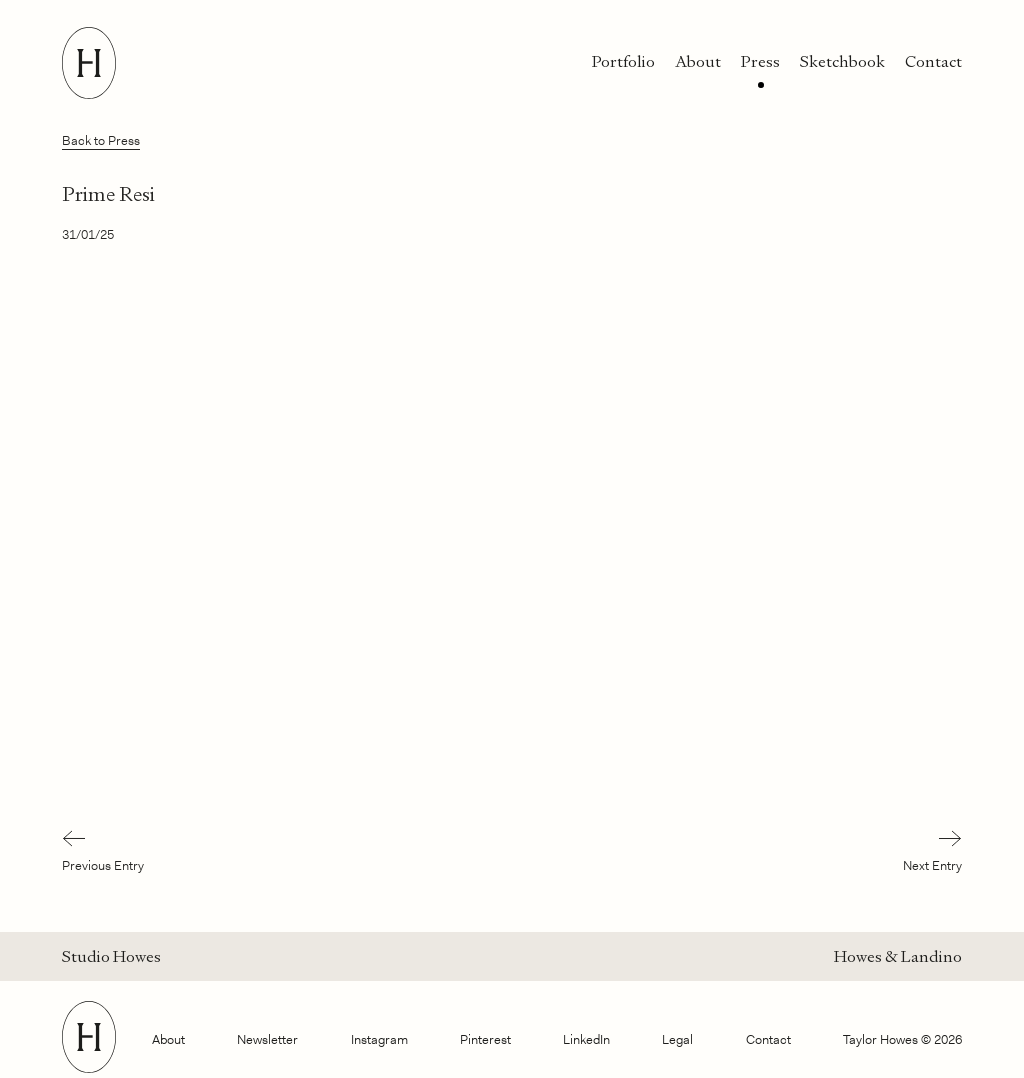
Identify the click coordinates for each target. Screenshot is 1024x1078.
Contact (933, 61)
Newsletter (267, 1039)
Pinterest (485, 1039)
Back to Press (101, 140)
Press (760, 61)
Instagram (379, 1039)
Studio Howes (111, 956)
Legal (677, 1039)
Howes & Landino (898, 956)
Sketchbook (842, 61)
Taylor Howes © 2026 (902, 1039)
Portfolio (623, 61)
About (698, 61)
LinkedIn (586, 1039)
